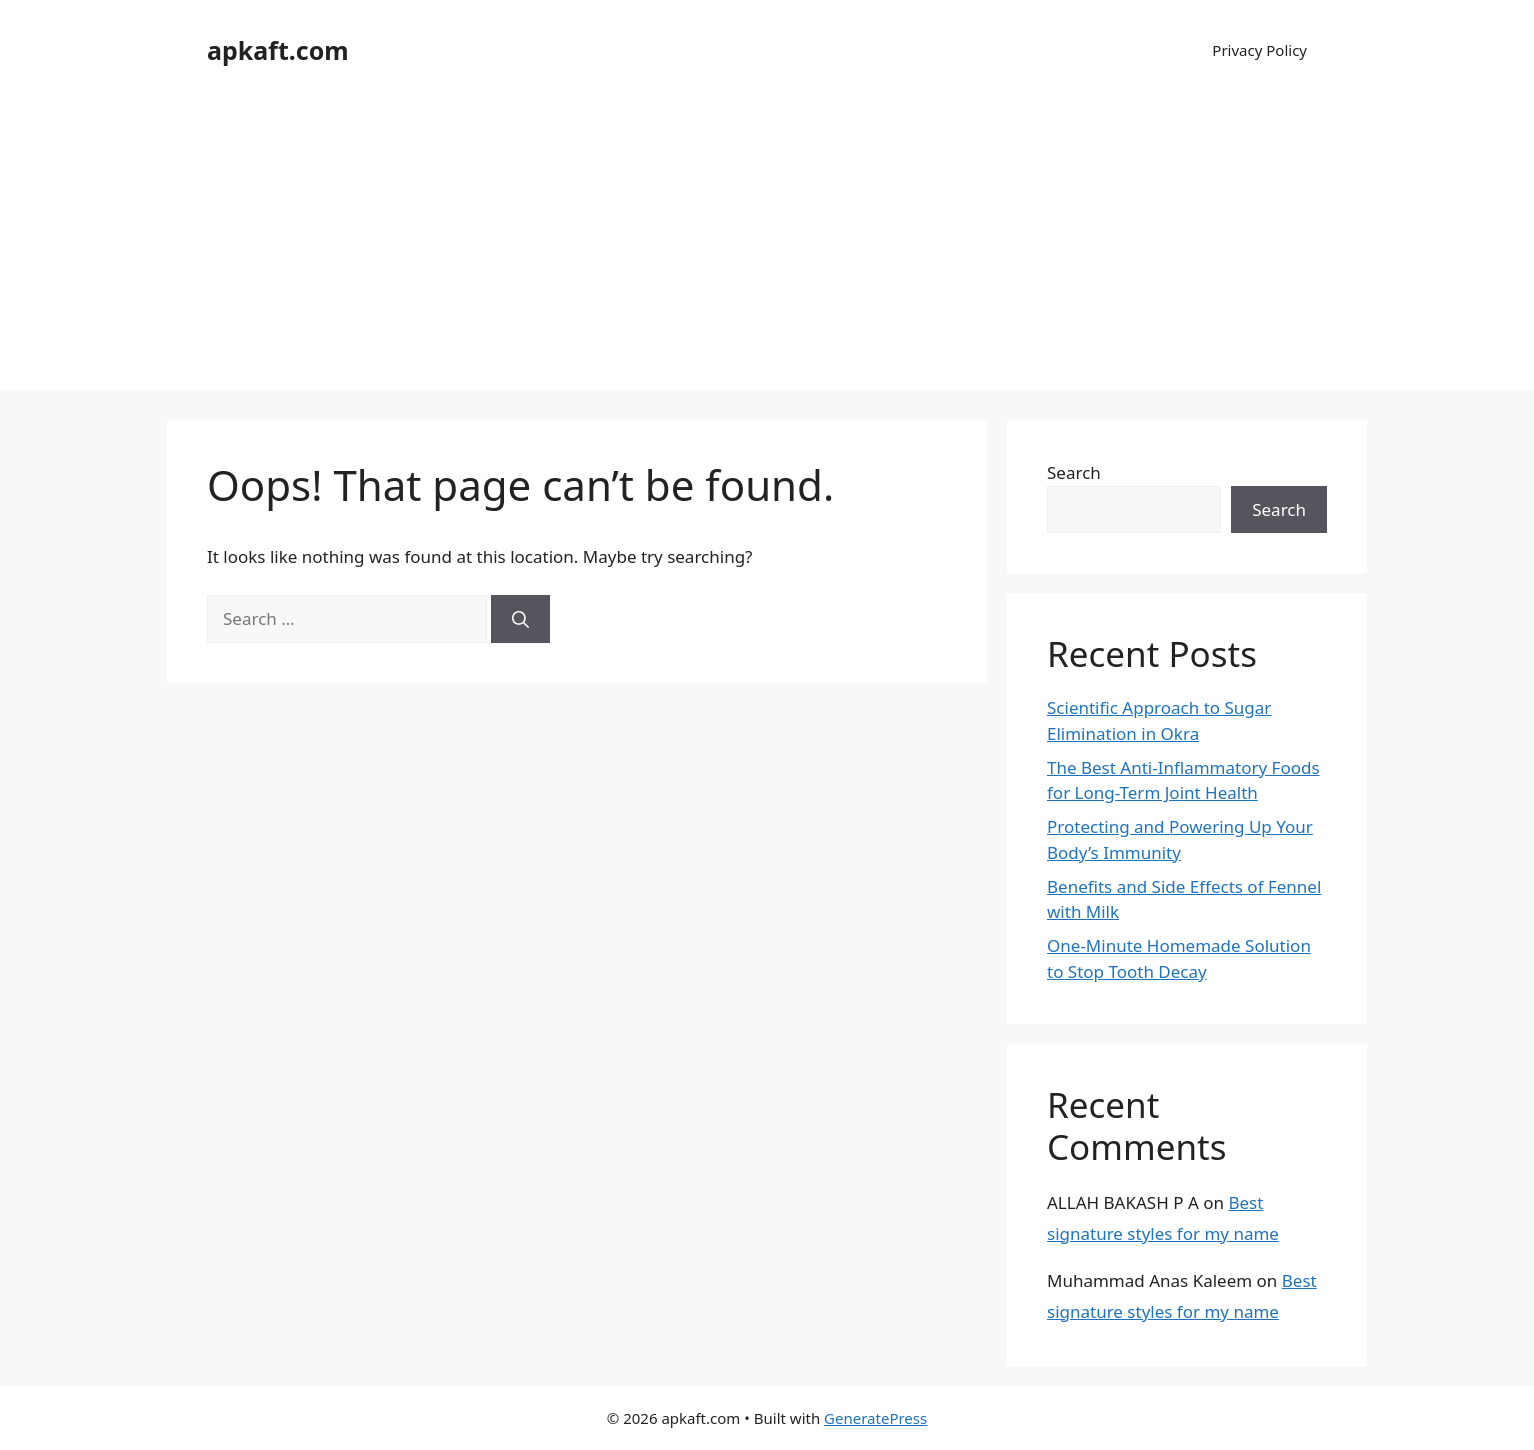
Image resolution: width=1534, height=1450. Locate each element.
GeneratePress (875, 1418)
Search (1074, 472)
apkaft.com (278, 50)
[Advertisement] (767, 250)
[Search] (520, 619)
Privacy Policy (1259, 50)
